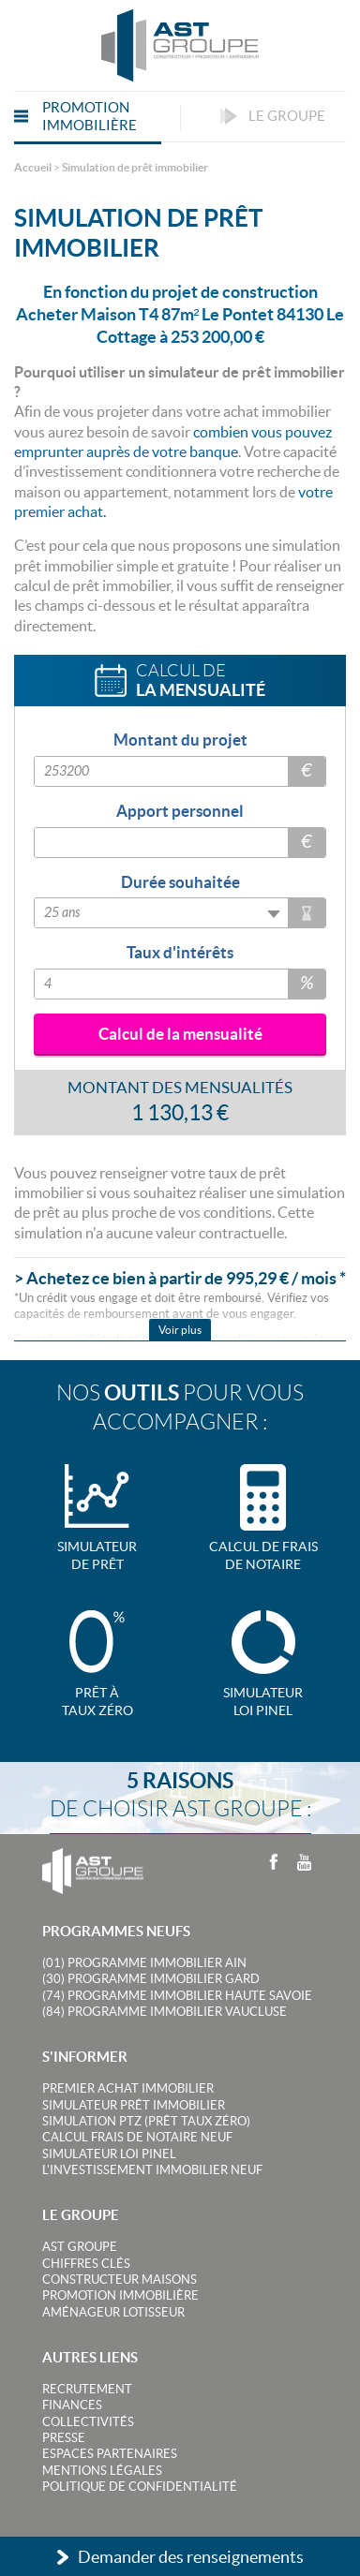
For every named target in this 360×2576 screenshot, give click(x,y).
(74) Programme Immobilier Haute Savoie (177, 1996)
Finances (72, 2405)
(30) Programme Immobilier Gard (151, 1979)
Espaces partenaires (109, 2454)
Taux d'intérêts (180, 952)
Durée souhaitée (180, 882)
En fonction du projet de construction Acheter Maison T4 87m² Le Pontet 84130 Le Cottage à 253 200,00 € (180, 314)
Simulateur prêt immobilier (133, 2105)
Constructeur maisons (119, 2280)
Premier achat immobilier (128, 2088)
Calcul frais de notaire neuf (137, 2137)
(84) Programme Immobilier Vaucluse (164, 2012)
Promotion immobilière (120, 2295)
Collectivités (88, 2422)
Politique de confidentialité (139, 2487)
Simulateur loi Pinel (109, 2154)
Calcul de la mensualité (180, 1034)
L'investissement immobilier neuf (152, 2170)
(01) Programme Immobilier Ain (144, 1963)
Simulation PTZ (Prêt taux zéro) (146, 2121)
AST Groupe (79, 2247)
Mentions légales (102, 2471)
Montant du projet (180, 739)
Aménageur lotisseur (113, 2312)
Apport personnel (180, 811)
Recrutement (87, 2389)
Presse (63, 2438)
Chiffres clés (86, 2264)
